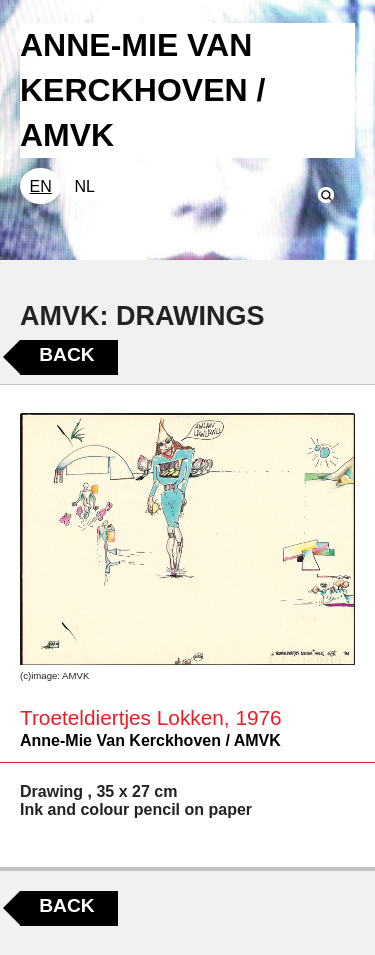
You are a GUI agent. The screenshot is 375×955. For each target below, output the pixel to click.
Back (66, 354)
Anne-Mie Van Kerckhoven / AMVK (150, 740)
